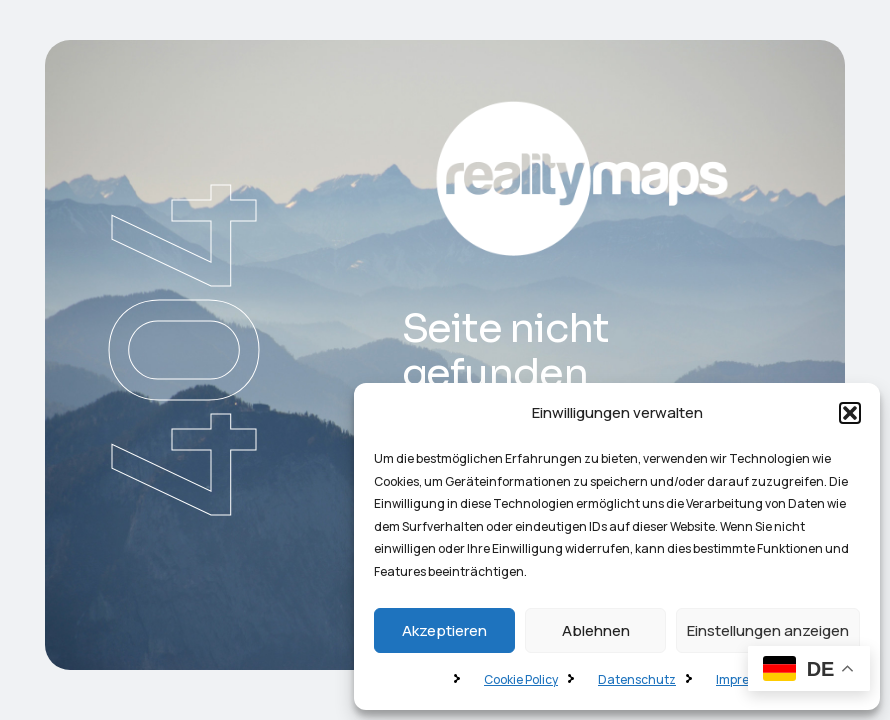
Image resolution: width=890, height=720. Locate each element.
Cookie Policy (521, 679)
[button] (850, 413)
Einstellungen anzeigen (768, 630)
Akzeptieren (444, 630)
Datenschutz (637, 679)
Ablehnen (596, 630)
